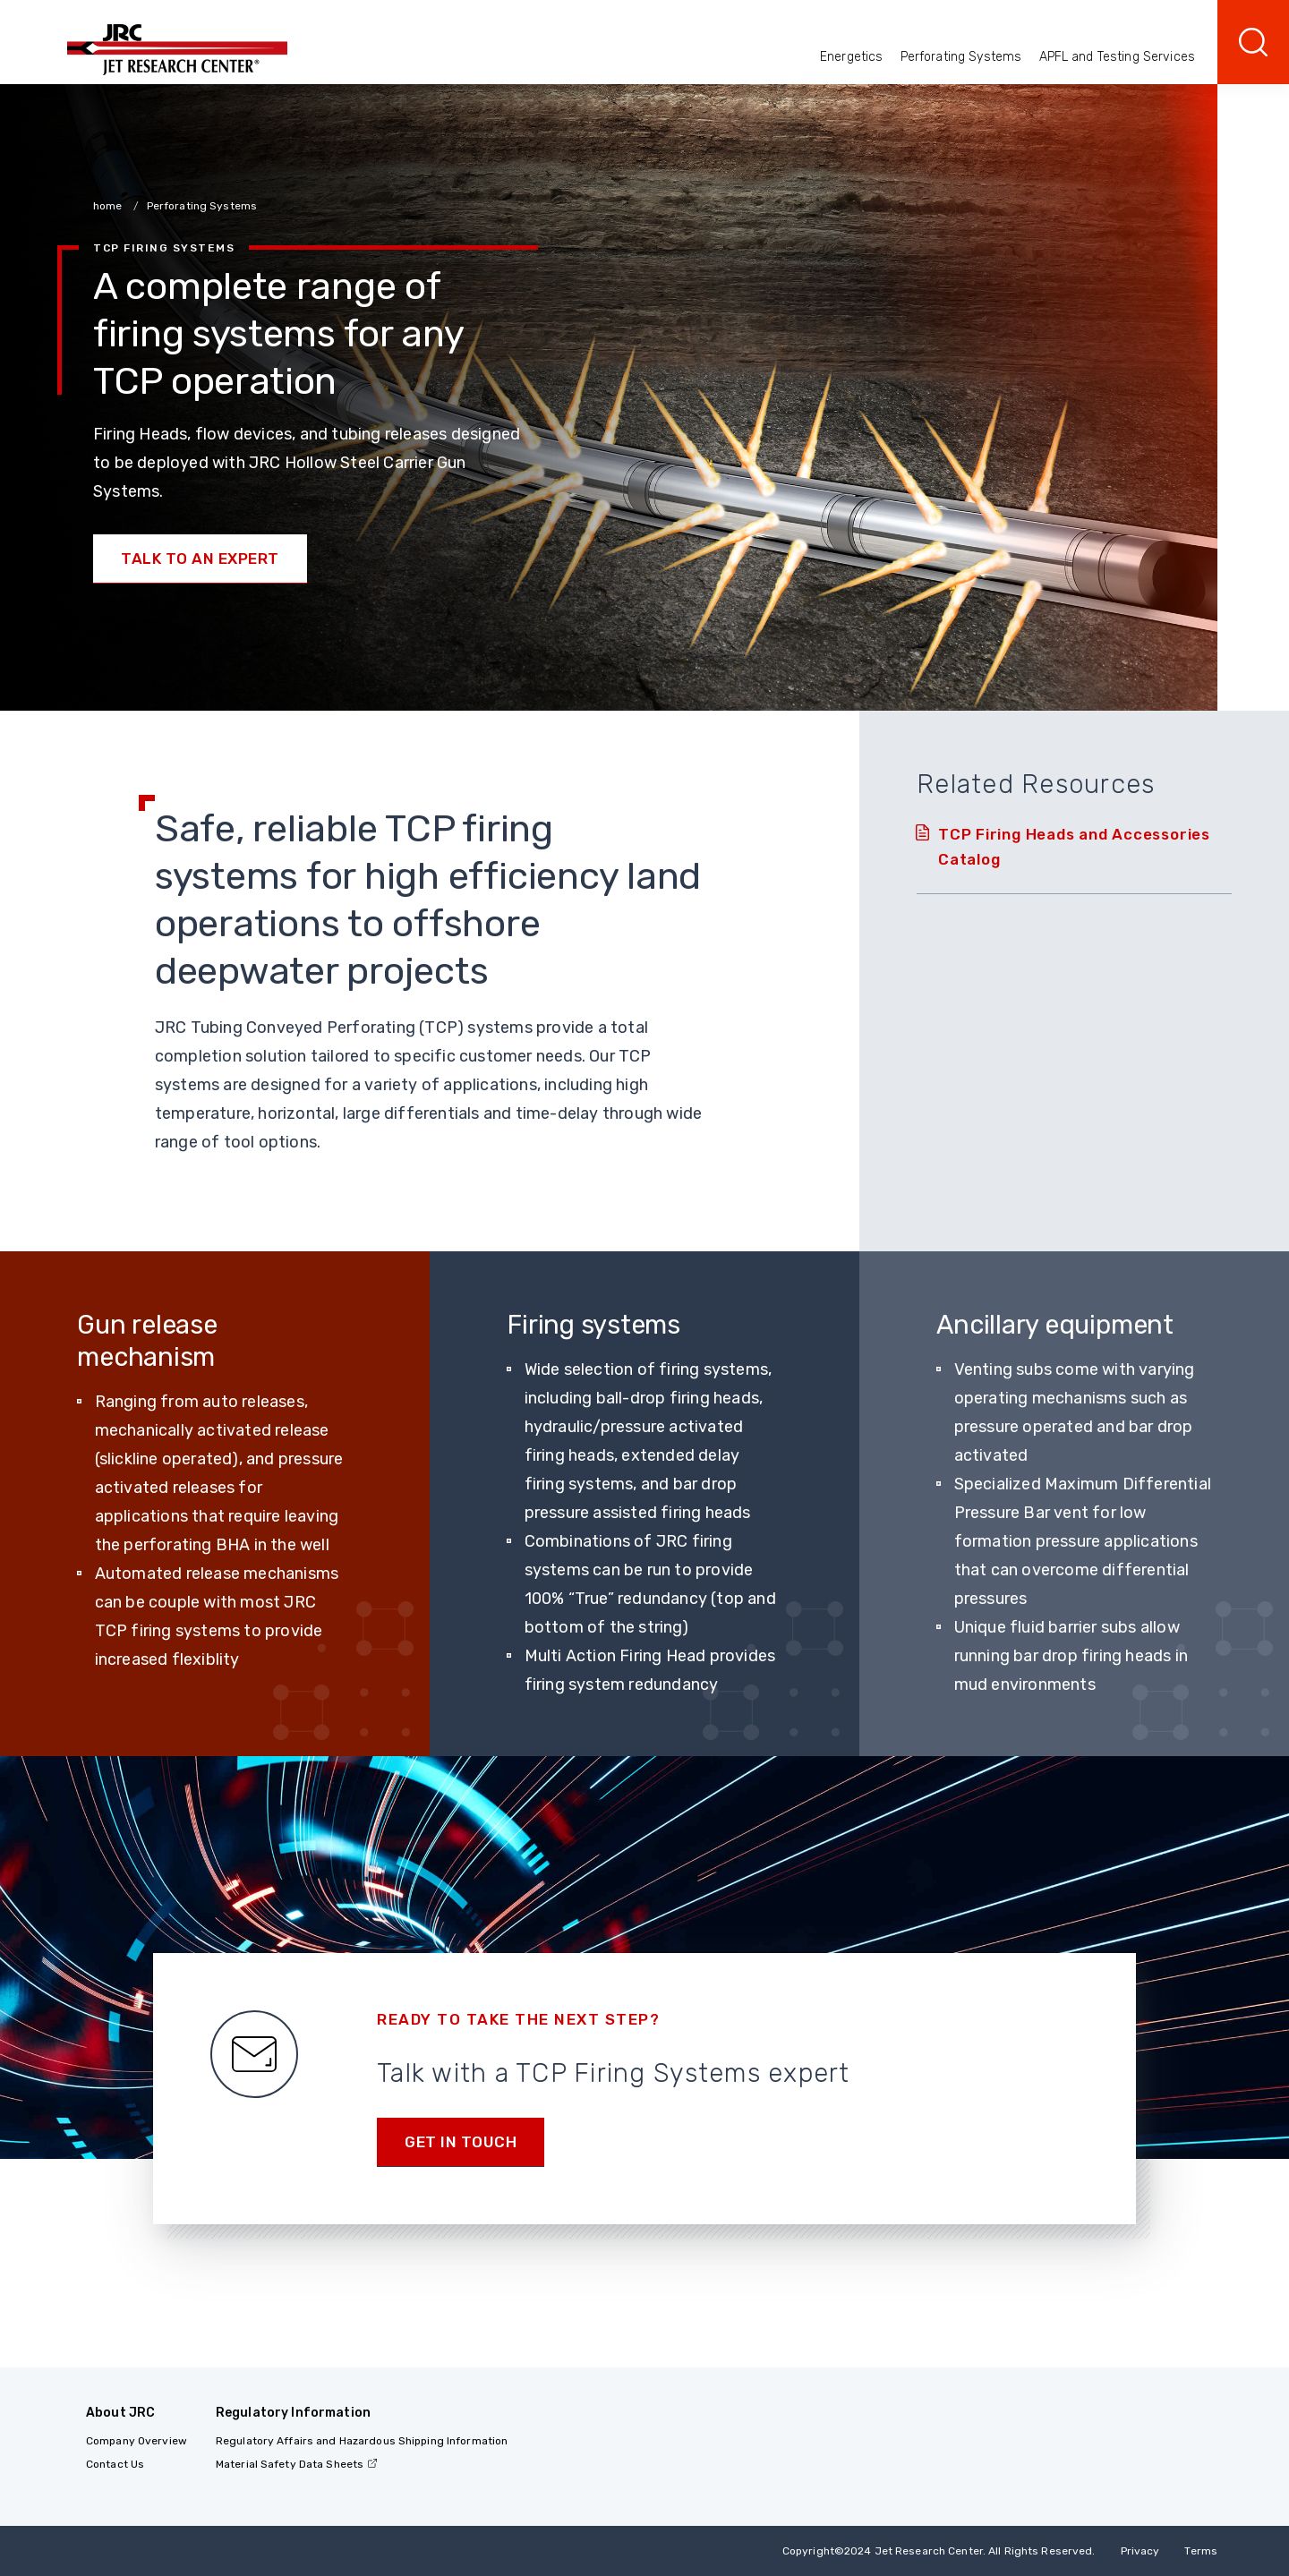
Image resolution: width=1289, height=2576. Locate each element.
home (109, 206)
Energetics (851, 56)
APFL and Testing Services (1117, 56)
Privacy (1140, 2551)
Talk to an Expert (200, 558)
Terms (1200, 2551)
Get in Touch (460, 2142)
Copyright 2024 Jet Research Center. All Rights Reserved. (939, 2551)
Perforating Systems (961, 56)
